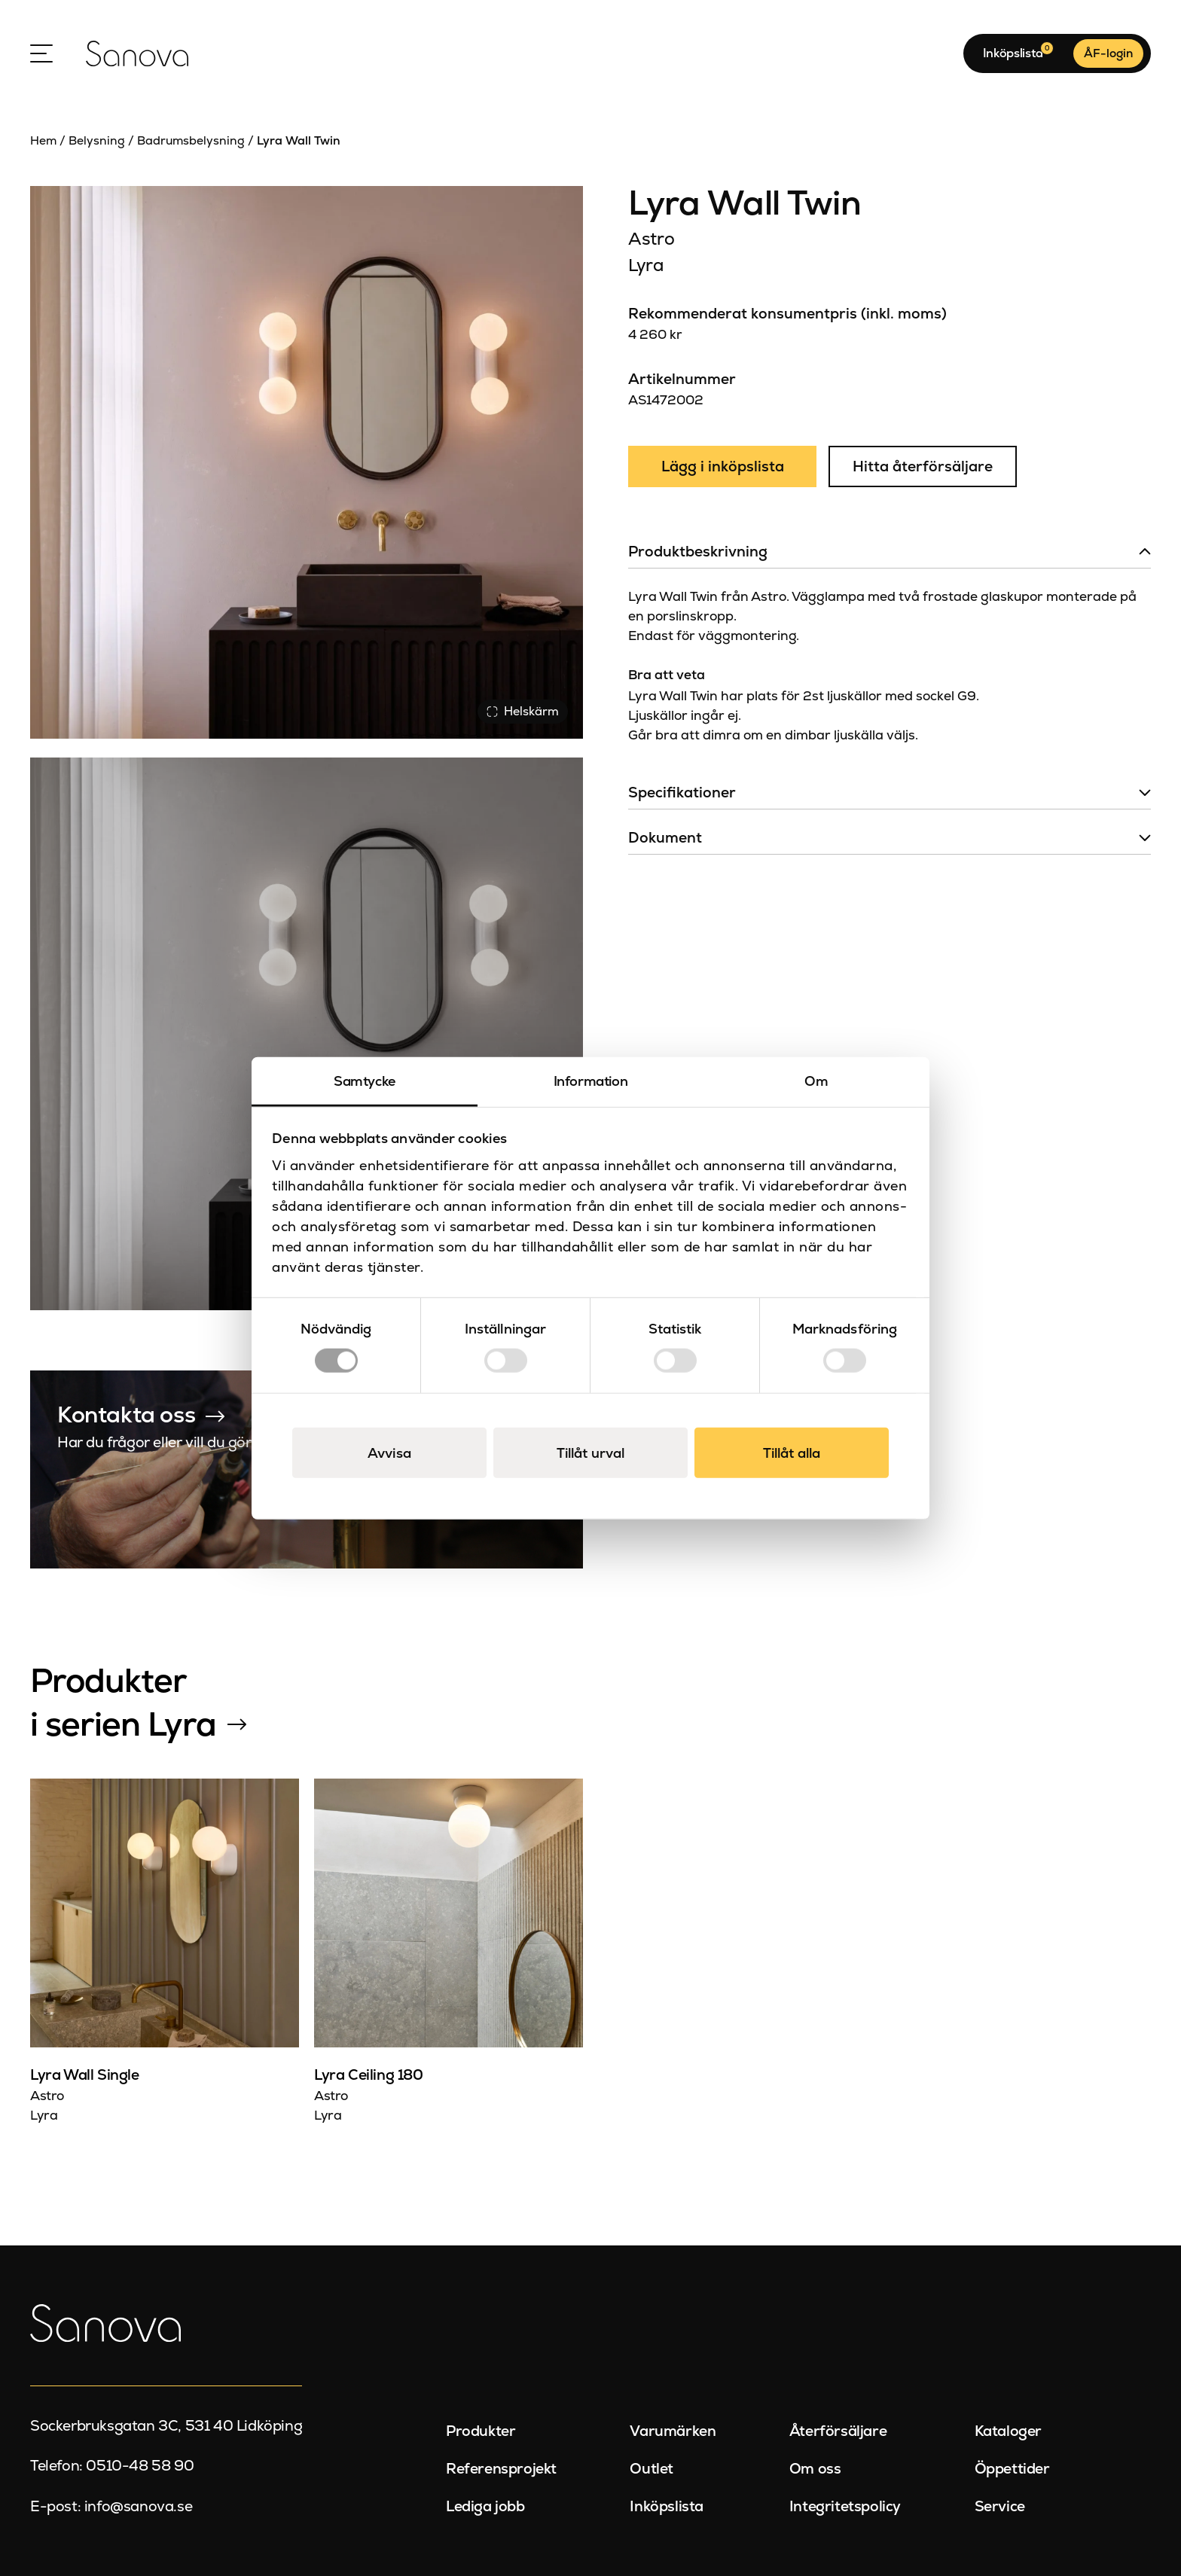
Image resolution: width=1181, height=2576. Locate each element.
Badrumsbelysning (191, 140)
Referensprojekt (501, 2468)
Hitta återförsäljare (923, 466)
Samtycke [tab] (364, 1080)
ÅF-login (1108, 53)
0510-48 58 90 (140, 2465)
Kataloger (1008, 2431)
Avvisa (389, 1453)
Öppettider (1012, 2468)
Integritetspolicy (845, 2506)
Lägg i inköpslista (722, 466)
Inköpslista (666, 2506)
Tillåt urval (590, 1453)
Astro (651, 238)
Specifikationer (682, 792)
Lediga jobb (485, 2506)
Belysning (97, 140)
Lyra (646, 265)
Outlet (651, 2468)
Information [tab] (591, 1080)
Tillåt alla (791, 1453)
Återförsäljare (838, 2431)
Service (1000, 2506)
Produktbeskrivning (697, 551)
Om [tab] (816, 1080)
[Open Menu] (41, 53)
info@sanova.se (138, 2506)
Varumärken (673, 2431)
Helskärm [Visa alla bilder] (523, 711)
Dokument (665, 837)
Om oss (815, 2468)
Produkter (480, 2431)
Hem (43, 140)
